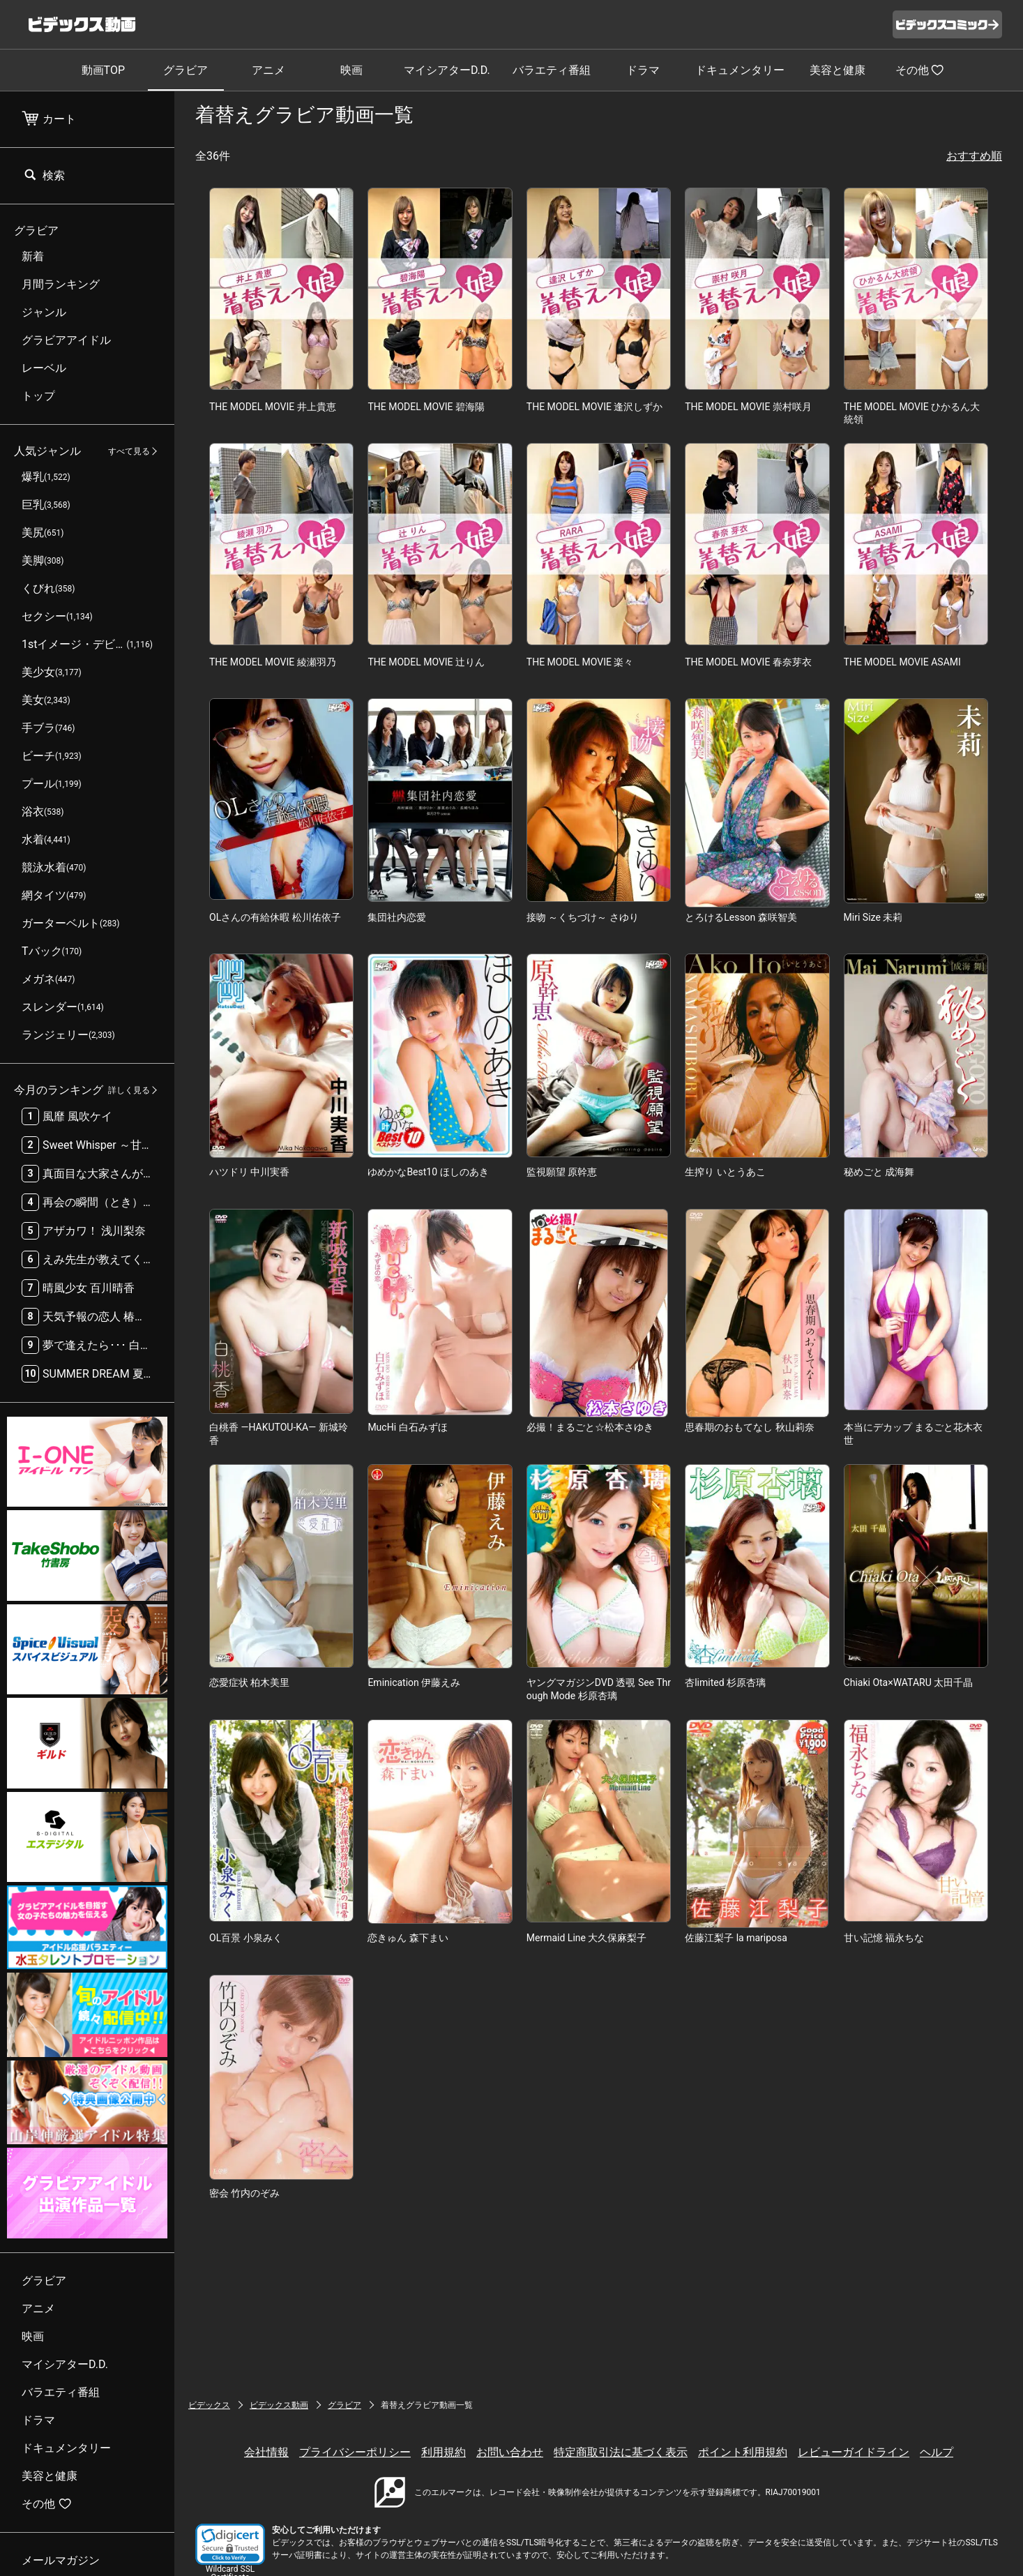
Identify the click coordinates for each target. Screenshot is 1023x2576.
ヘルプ (936, 2452)
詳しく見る (129, 1090)
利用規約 (443, 2452)
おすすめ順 (974, 156)
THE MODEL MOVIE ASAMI (902, 662)
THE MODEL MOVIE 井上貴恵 (272, 406)
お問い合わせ (509, 2452)
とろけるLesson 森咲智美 (741, 917)
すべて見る (129, 451)
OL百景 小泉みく (245, 1937)
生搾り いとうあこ (725, 1171)
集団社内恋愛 (396, 917)
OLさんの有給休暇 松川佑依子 (275, 917)
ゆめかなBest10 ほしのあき (427, 1171)
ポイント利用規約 (742, 2452)
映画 (351, 70)
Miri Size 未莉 (873, 917)
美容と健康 (837, 70)
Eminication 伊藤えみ (413, 1682)
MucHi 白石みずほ (407, 1427)
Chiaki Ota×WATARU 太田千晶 (908, 1682)
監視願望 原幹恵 (561, 1171)
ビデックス (209, 2405)
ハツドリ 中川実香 (249, 1171)
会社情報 (266, 2452)
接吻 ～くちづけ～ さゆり (582, 917)
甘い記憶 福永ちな (884, 1937)
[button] (230, 2544)
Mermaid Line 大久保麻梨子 (586, 1937)
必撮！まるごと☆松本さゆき (589, 1427)
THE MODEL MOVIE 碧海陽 (426, 406)
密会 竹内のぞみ (244, 2193)
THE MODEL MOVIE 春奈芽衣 (748, 662)
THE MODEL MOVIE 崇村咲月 (748, 406)
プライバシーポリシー (355, 2452)
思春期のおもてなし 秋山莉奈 (749, 1427)
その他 (919, 70)
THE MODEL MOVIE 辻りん (426, 662)
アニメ (268, 70)
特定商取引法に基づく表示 (621, 2452)
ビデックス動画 (279, 2405)
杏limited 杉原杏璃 (725, 1682)
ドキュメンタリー (740, 70)
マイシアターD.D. (447, 70)
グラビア (185, 70)
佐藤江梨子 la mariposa (736, 1937)
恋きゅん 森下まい (407, 1937)
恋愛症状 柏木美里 (249, 1682)
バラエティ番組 (552, 70)
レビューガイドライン (853, 2452)
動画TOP (103, 70)
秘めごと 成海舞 (879, 1171)
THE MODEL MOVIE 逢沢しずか (594, 406)
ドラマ (643, 70)
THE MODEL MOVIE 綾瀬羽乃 (272, 662)
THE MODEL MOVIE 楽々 (580, 662)
